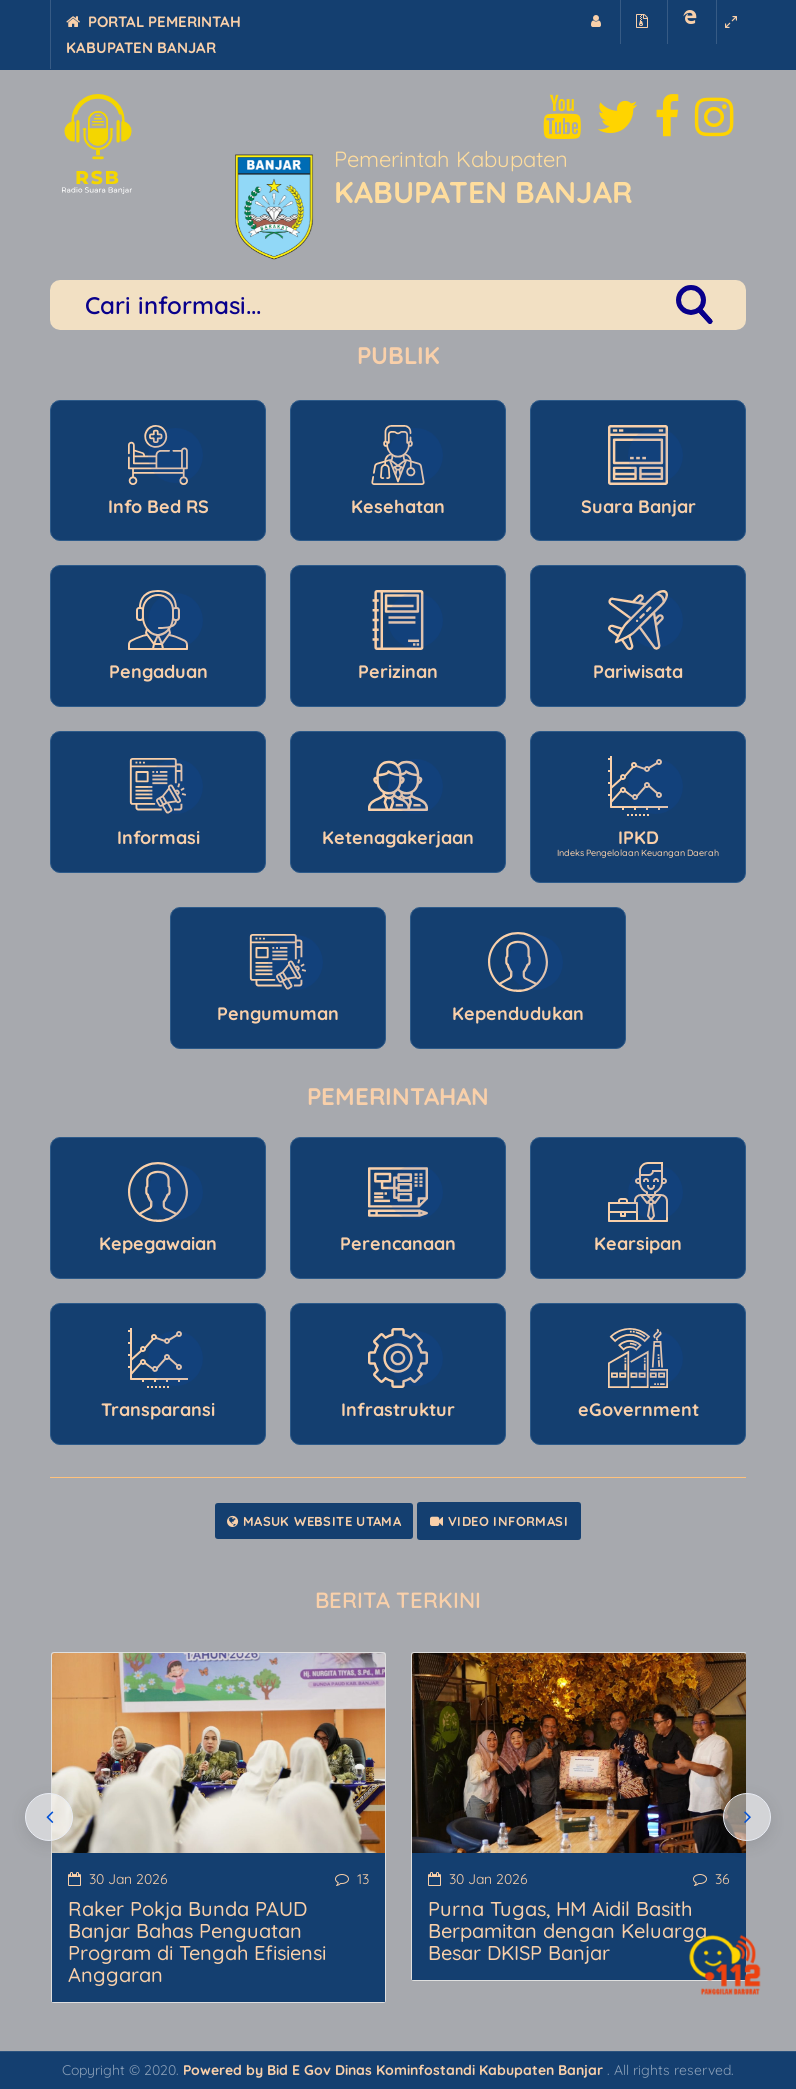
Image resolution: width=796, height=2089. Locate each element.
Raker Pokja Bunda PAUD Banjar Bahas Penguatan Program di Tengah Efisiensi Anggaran (197, 1941)
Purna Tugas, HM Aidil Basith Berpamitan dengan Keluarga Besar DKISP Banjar (567, 1930)
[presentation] (49, 1817)
